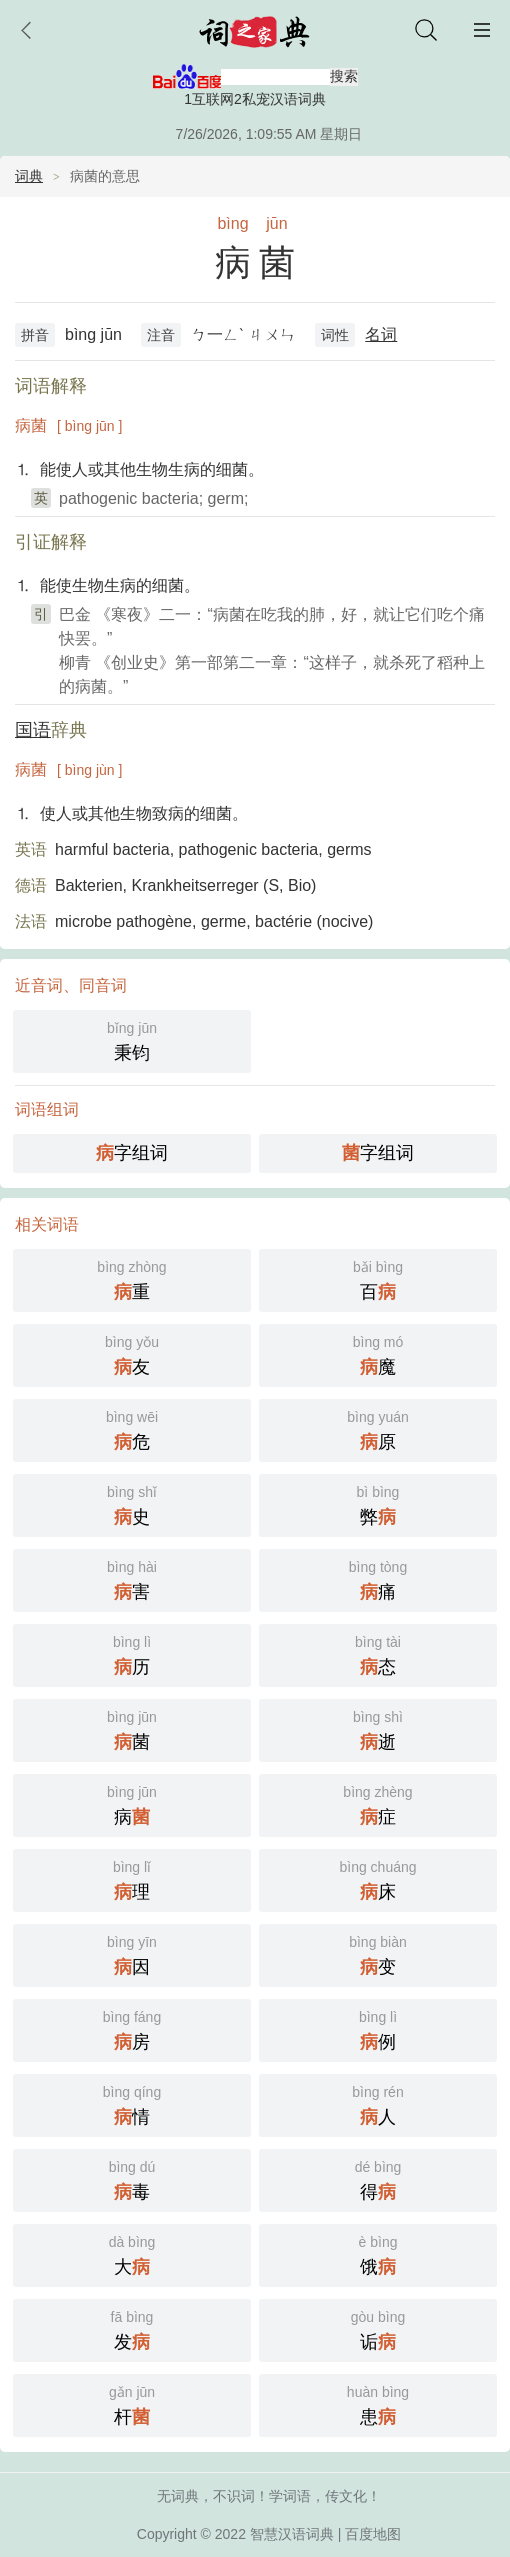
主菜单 (482, 30)
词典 (29, 176)
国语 (33, 730)
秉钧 (132, 1039)
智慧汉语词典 (292, 2534)
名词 (381, 334)
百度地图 (373, 2534)
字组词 (132, 1153)
